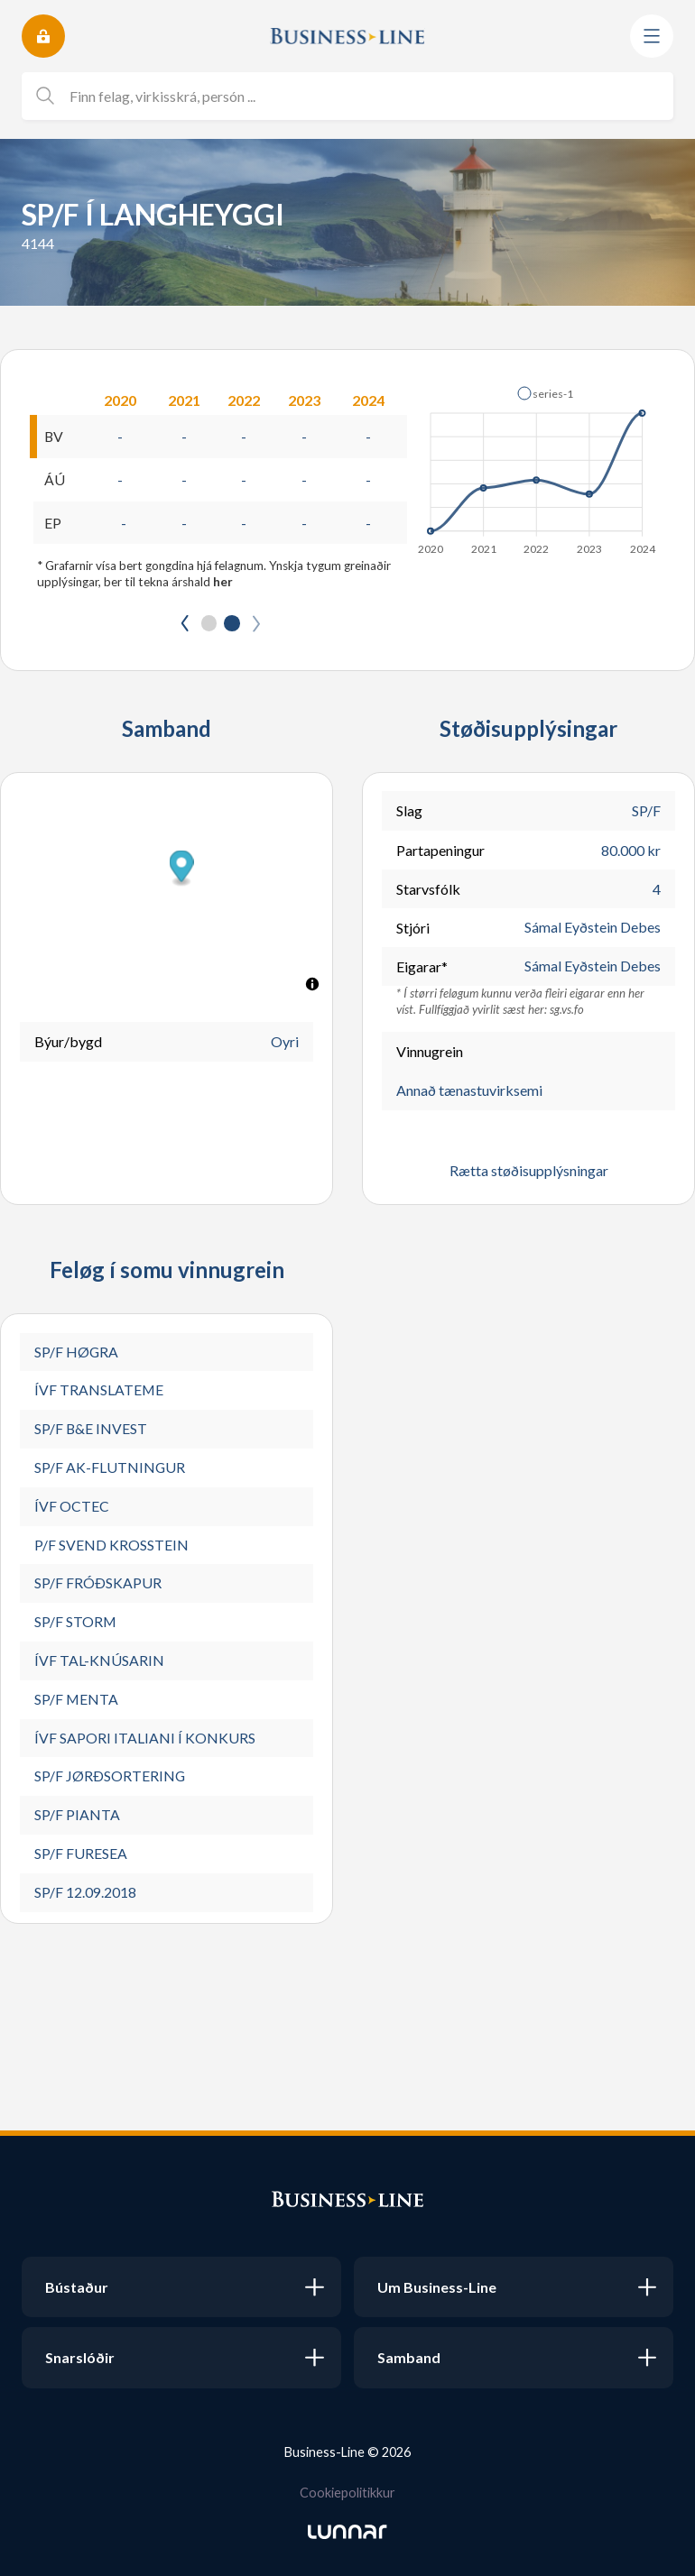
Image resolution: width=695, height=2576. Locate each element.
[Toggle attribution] (312, 985)
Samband (408, 2357)
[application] (538, 465)
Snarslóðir (80, 2357)
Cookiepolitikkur (347, 2492)
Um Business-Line (436, 2286)
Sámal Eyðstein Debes (592, 928)
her (223, 582)
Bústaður (76, 2286)
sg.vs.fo (567, 1010)
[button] (545, 393)
